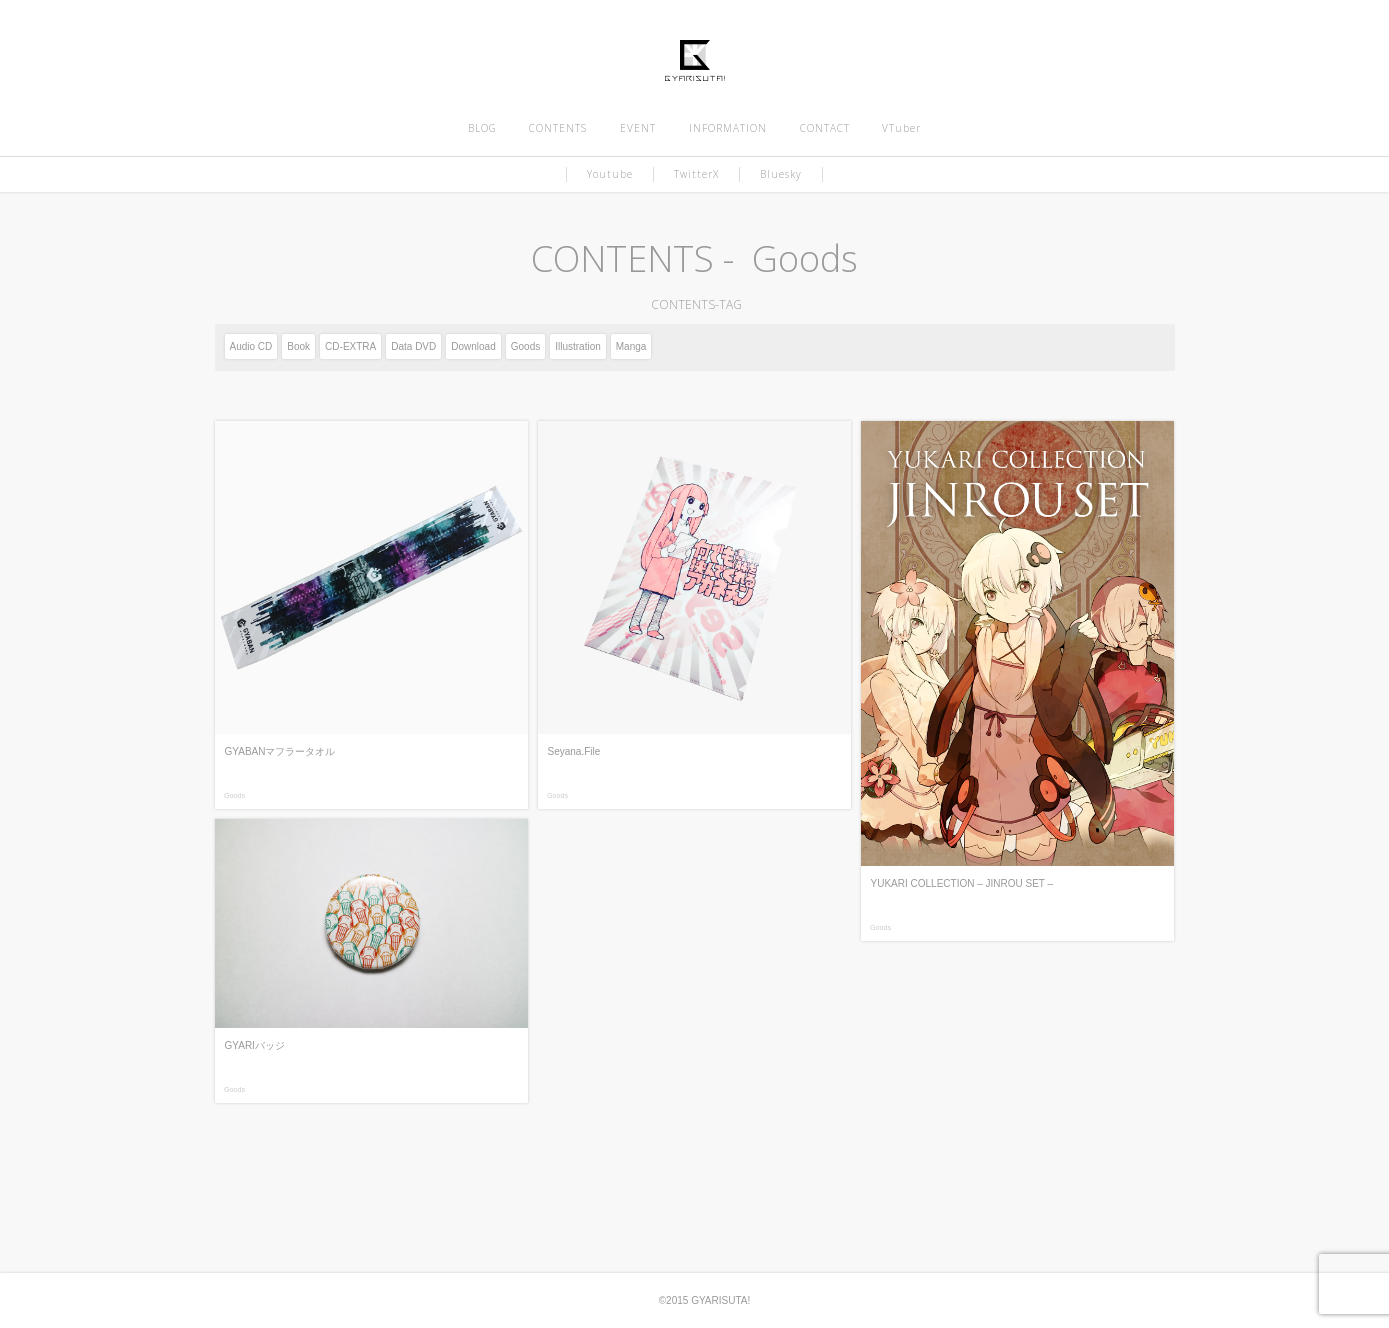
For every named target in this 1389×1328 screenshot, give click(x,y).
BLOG (482, 128)
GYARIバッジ (255, 1045)
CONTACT (825, 128)
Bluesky (781, 174)
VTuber (901, 128)
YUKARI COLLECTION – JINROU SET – (962, 883)
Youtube (610, 174)
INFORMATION (728, 128)
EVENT (638, 128)
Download (473, 346)
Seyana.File (574, 751)
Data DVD (413, 346)
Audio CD (251, 346)
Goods (525, 346)
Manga (631, 346)
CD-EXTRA (350, 346)
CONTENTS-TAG (694, 304)
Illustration (578, 346)
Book (298, 346)
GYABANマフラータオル (280, 751)
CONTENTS (558, 128)
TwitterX (696, 174)
